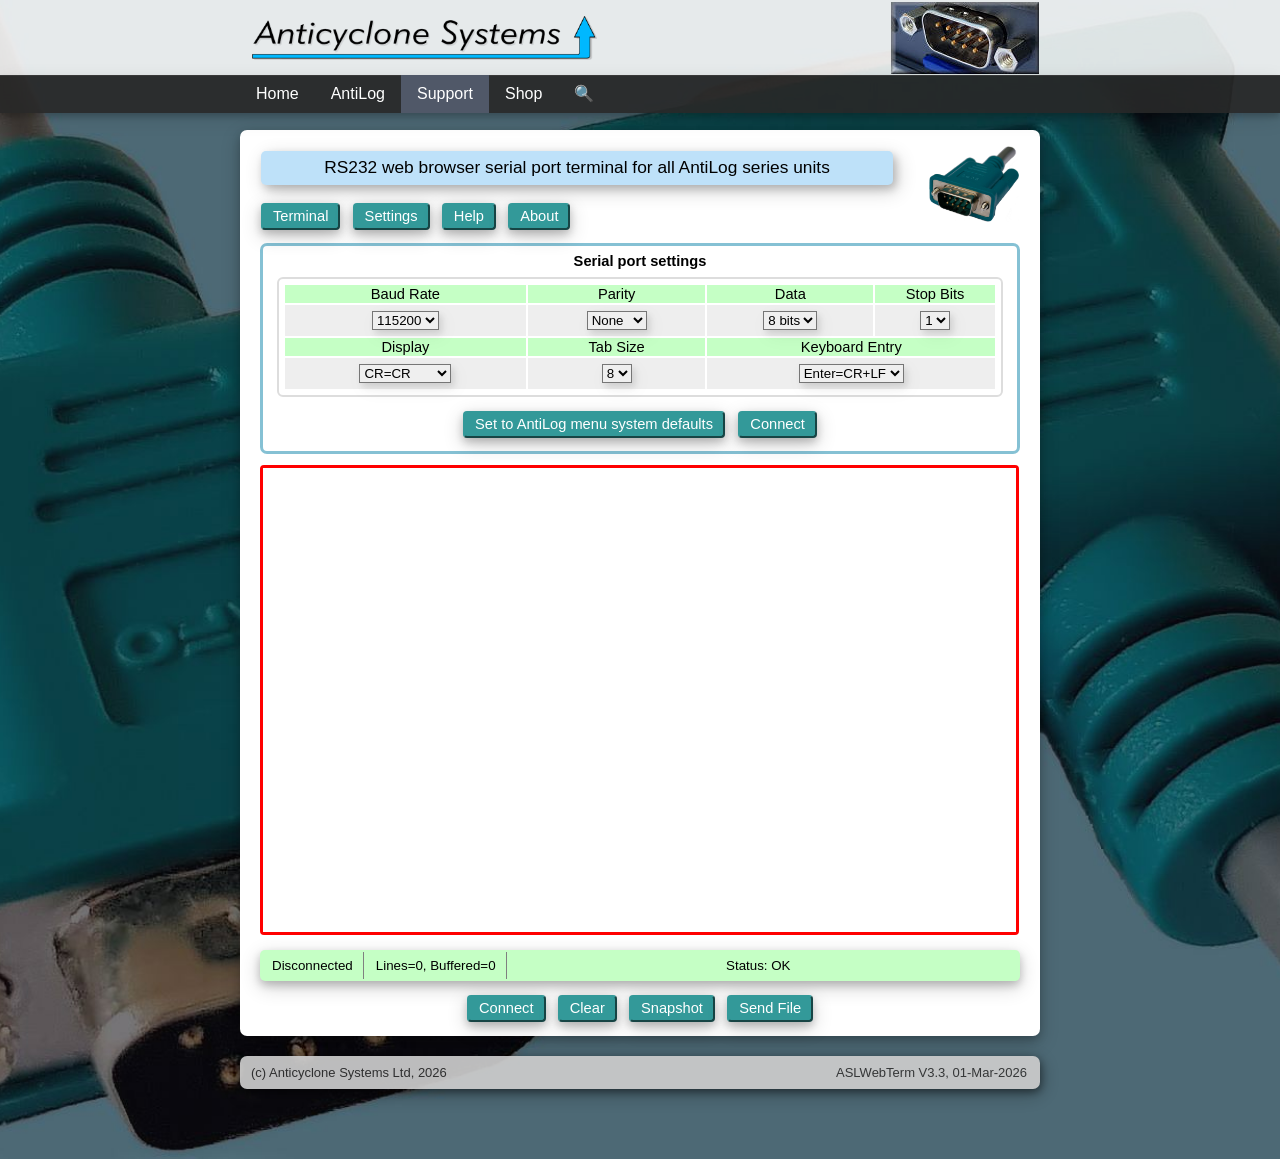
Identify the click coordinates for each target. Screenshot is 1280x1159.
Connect (777, 424)
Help (469, 216)
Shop (523, 93)
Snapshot (672, 1008)
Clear (587, 1008)
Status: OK (758, 965)
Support (445, 93)
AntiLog (358, 93)
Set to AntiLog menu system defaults (594, 424)
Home (277, 93)
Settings (391, 216)
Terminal (300, 216)
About (539, 216)
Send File (770, 1008)
